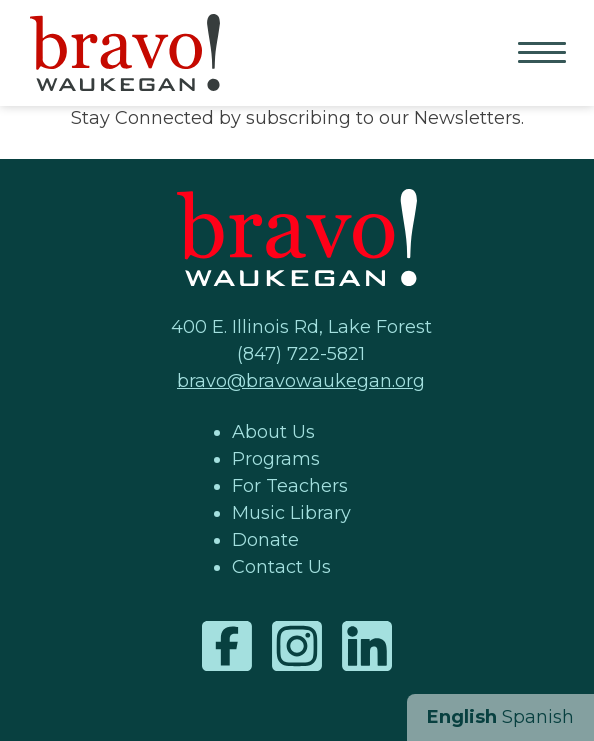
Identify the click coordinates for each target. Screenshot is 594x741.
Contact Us (281, 567)
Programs (276, 459)
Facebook (227, 646)
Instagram (297, 646)
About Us (273, 432)
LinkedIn (367, 646)
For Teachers (290, 486)
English (462, 717)
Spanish (538, 717)
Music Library (291, 513)
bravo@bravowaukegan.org (301, 381)
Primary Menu (544, 54)
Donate (265, 540)
